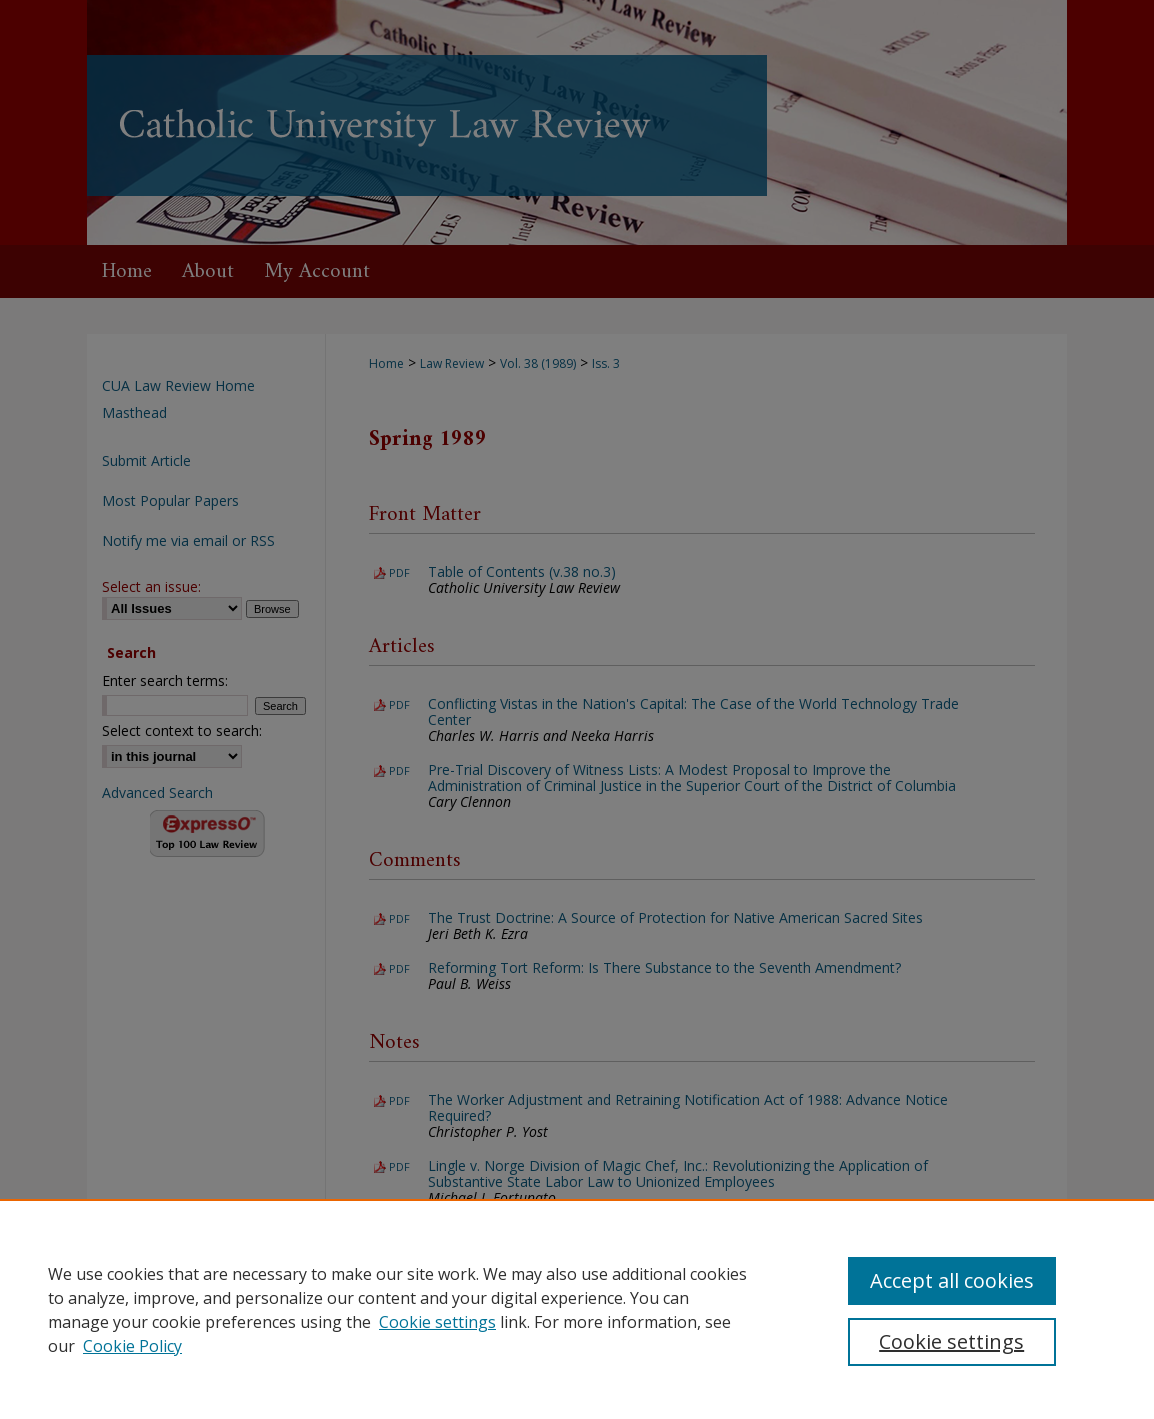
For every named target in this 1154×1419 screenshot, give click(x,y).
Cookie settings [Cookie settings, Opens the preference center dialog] (951, 1341)
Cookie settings (437, 1322)
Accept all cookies (952, 1280)
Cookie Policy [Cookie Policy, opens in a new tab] (132, 1346)
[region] (577, 1309)
